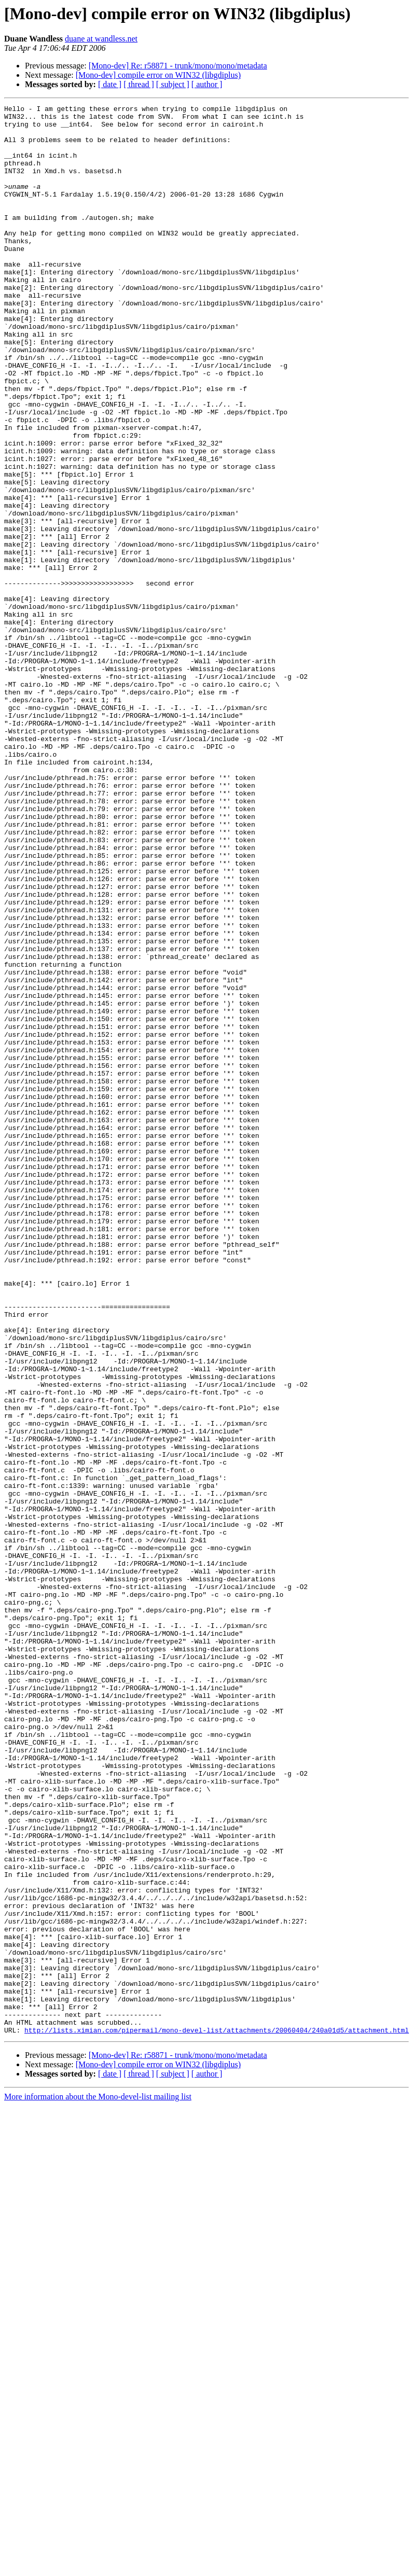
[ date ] (109, 84)
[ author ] (207, 84)
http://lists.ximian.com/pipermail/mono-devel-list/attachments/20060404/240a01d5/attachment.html (216, 2415)
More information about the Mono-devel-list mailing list (97, 2482)
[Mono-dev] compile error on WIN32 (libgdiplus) (158, 75)
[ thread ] (138, 84)
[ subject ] (172, 84)
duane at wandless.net (101, 38)
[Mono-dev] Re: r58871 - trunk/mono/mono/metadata (178, 65)
